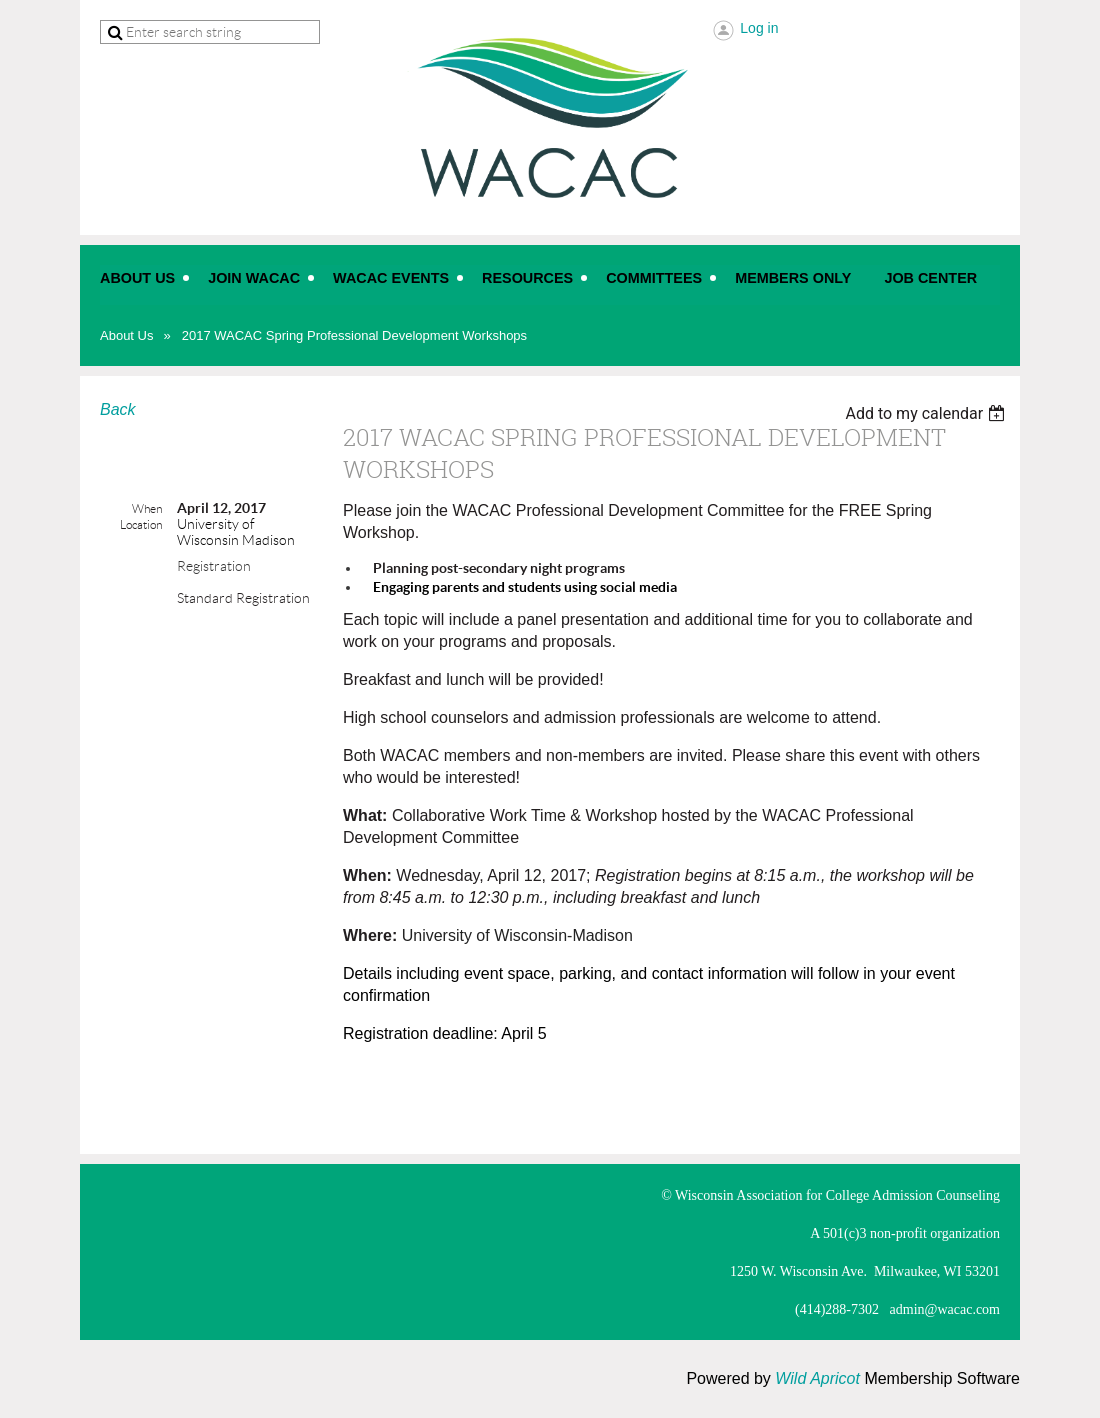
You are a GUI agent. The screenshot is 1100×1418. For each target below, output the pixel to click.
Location (141, 524)
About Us (126, 335)
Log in (759, 28)
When (147, 508)
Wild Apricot (817, 1378)
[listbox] (927, 413)
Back (118, 409)
